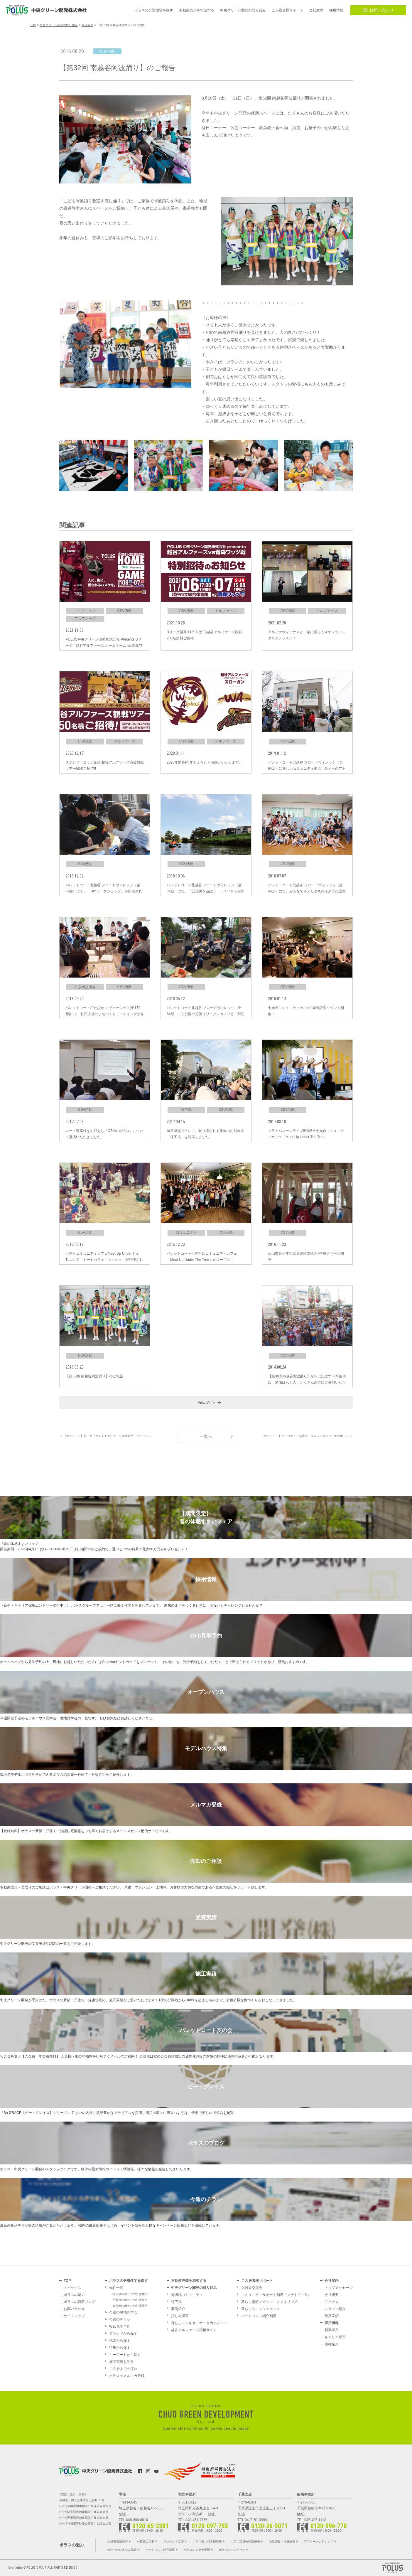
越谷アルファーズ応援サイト (194, 2330)
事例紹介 (178, 2309)
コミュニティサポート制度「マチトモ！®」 (276, 2295)
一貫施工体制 (145, 2541)
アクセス (332, 2302)
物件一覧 (116, 2288)
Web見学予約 (119, 2326)
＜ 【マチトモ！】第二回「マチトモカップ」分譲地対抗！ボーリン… (105, 1436)
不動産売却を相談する (188, 2281)
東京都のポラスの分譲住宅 (130, 2305)
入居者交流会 (251, 2288)
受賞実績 (332, 2316)
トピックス (72, 2288)
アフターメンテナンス (318, 2541)
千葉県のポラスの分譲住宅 (130, 2300)
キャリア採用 (335, 2337)
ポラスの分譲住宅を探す (128, 2281)
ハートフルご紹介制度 (258, 2316)
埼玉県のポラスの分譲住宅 (130, 2294)
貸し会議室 (180, 2316)
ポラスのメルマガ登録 (126, 2376)
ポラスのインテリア (232, 2549)
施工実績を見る (121, 2362)
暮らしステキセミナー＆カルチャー (199, 2323)
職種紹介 (332, 2344)
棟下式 (176, 2302)
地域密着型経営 (117, 2541)
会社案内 (332, 2281)
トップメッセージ (339, 2288)
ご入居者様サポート (257, 2281)
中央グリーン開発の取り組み (194, 2288)
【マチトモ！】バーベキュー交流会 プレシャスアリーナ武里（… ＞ (307, 1436)
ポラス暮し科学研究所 (207, 2541)
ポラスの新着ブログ (79, 2302)
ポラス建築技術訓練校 (245, 2541)
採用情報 (332, 2323)
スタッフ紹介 (335, 2309)
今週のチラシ (119, 2319)
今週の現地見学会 (123, 2312)
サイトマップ (74, 2316)
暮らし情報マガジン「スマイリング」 (271, 2302)
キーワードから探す (125, 2355)
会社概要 (332, 2295)
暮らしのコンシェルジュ (260, 2309)
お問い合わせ (378, 10)
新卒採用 (332, 2330)
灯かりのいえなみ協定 (122, 2549)
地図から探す (119, 2341)
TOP (67, 2281)
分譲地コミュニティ (187, 2295)
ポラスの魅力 (74, 2295)
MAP (122, 2514)
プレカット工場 (173, 2541)
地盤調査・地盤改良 (282, 2541)
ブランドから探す (123, 2333)
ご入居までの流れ (123, 2369)
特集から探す (119, 2348)
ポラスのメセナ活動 (197, 2549)
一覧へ (206, 1436)
